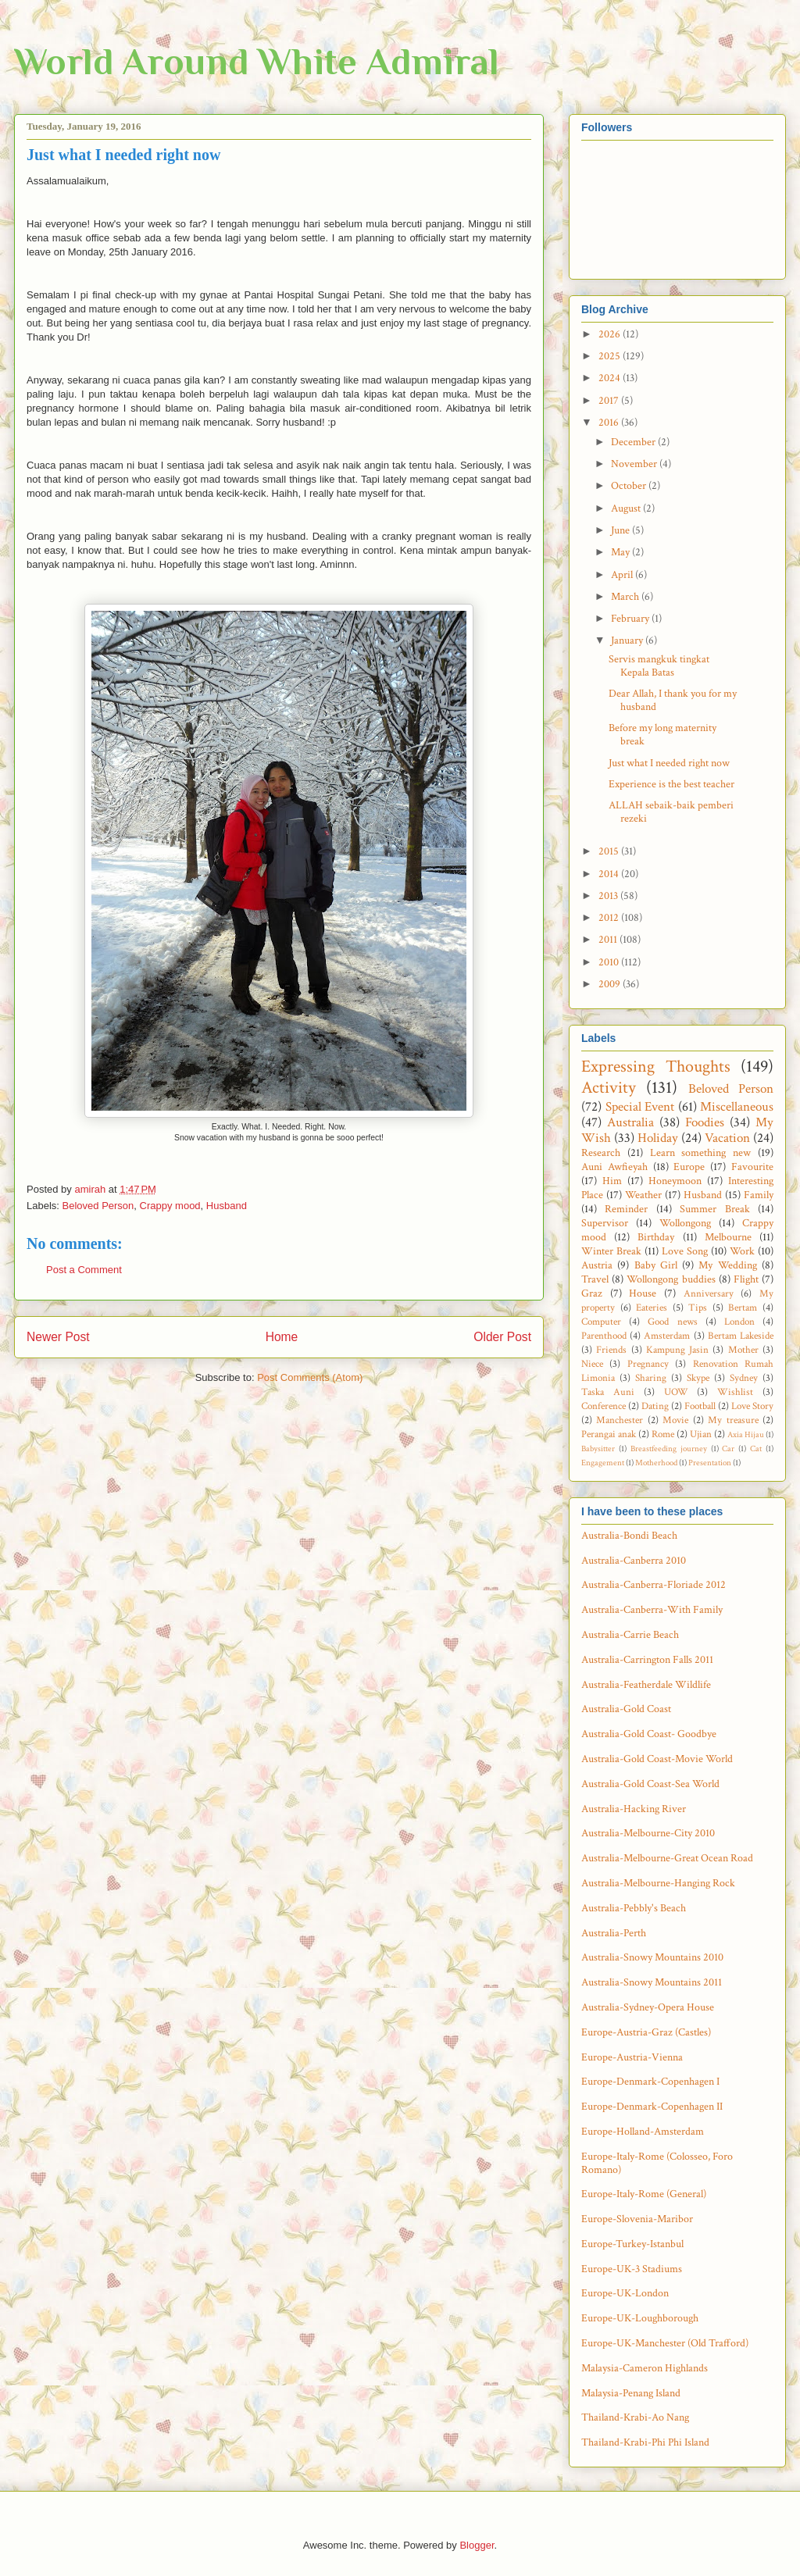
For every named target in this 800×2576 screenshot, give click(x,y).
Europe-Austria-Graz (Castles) (646, 2032)
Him (612, 1181)
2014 (609, 874)
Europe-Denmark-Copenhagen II (652, 2107)
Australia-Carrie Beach (630, 1635)
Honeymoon (675, 1181)
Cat (756, 1448)
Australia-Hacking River (633, 1809)
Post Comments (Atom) (309, 1377)
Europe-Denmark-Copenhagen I (650, 2082)
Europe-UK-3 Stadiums (631, 2269)
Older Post (502, 1336)
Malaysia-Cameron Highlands (644, 2368)
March (626, 597)
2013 (609, 896)
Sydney (744, 1378)
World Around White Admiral (256, 62)
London (739, 1321)
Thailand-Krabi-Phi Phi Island (645, 2442)
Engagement (602, 1462)
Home (282, 1336)
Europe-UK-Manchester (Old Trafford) (664, 2343)
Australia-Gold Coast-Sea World (650, 1784)
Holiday (658, 1138)
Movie (675, 1420)
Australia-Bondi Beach (629, 1536)
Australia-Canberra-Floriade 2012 (653, 1585)
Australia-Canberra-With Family (652, 1610)
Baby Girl (655, 1265)
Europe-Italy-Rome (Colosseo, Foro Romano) (657, 2163)
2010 (609, 962)
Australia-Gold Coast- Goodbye (648, 1734)
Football (700, 1406)
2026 (610, 334)
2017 (609, 401)
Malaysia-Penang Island (630, 2393)
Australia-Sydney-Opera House (647, 2007)
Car (728, 1448)
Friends (611, 1349)
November (635, 464)
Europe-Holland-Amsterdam (642, 2132)
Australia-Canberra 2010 (633, 1561)
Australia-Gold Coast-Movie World (657, 1759)
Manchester (619, 1420)
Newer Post (58, 1336)
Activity (608, 1087)
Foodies (704, 1122)
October (629, 486)
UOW (676, 1392)
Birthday (656, 1237)
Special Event (640, 1106)
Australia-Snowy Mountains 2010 (652, 1957)
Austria (596, 1265)
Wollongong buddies (671, 1279)
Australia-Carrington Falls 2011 (647, 1660)
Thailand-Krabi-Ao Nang (635, 2417)
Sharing (650, 1378)
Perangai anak (608, 1434)
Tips (697, 1307)
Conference (603, 1406)
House (642, 1293)
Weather (643, 1195)
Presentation (709, 1462)
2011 (609, 940)
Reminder (626, 1209)
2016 (609, 423)
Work (742, 1251)
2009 (610, 984)
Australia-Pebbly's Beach (633, 1908)
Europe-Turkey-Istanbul (632, 2244)
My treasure (733, 1420)
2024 (610, 378)
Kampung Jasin (677, 1349)
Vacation (727, 1138)
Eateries (651, 1307)
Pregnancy (648, 1364)
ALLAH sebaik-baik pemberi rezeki (671, 812)
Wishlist (735, 1392)
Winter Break (611, 1251)
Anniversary (709, 1293)
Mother (743, 1349)
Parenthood (604, 1335)
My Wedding (727, 1265)
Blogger (476, 2545)
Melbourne (728, 1237)
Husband (226, 1205)
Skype (698, 1378)
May (621, 552)
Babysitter (598, 1448)
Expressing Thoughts (655, 1066)
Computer (601, 1321)
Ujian (701, 1434)
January (628, 640)
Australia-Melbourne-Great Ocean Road (667, 1858)
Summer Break (714, 1209)
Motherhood (656, 1462)
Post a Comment (84, 1270)
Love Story (752, 1406)
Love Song (685, 1251)
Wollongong (685, 1223)
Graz (591, 1293)
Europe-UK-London (625, 2293)
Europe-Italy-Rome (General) (643, 2194)
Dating (655, 1406)
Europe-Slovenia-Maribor (637, 2219)
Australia (630, 1122)
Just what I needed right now (669, 763)
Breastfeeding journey (668, 1448)
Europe (689, 1167)
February (631, 619)
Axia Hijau (745, 1434)
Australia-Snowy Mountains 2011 (651, 1982)
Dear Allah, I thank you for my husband (673, 700)
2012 (609, 918)
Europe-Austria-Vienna (632, 2057)
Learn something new (701, 1153)
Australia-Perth (613, 1933)
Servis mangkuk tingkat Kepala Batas (659, 666)
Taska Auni (607, 1392)
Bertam (742, 1307)
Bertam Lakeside (740, 1335)
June (621, 530)
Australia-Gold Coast (626, 1709)
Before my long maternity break (662, 734)
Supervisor (604, 1223)
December (634, 442)
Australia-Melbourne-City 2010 (648, 1833)
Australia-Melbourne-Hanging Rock (658, 1883)
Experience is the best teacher (671, 784)
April (623, 575)
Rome (663, 1434)
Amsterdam (667, 1335)
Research (600, 1153)
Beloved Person (98, 1205)
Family (758, 1195)
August (627, 508)
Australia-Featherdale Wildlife (646, 1685)
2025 (610, 356)
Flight (746, 1279)
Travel (595, 1279)
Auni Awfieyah (614, 1167)
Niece (592, 1364)
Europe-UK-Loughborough (639, 2318)
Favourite (752, 1167)
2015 (609, 851)
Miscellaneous (736, 1106)
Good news (672, 1321)
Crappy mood (170, 1205)
